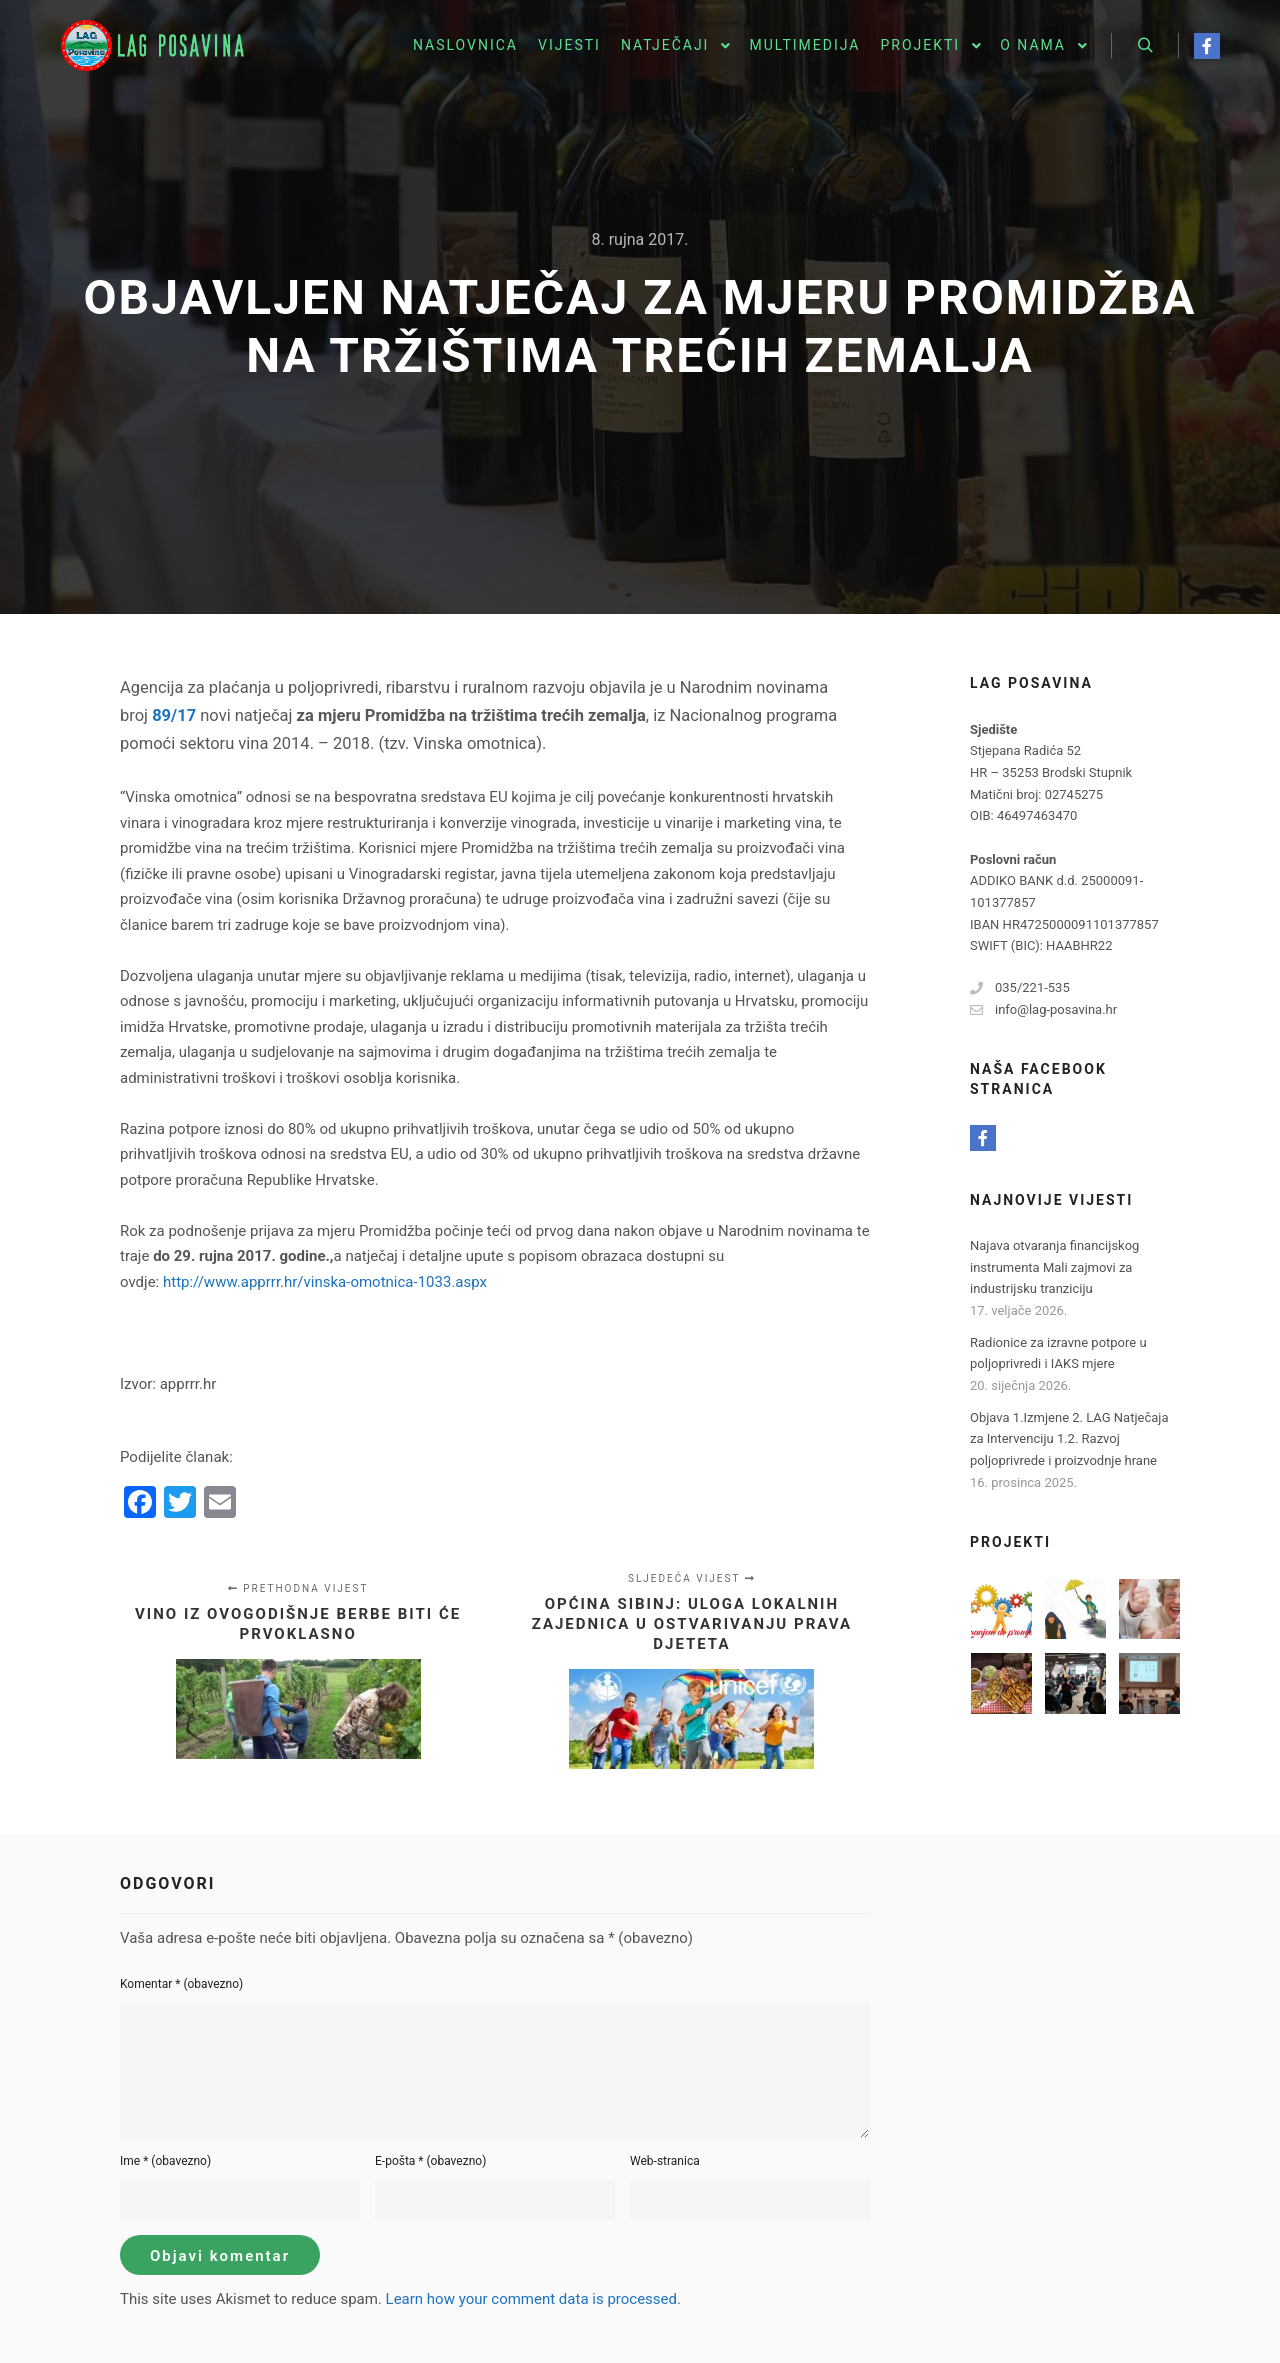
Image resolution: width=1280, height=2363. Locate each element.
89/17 (174, 715)
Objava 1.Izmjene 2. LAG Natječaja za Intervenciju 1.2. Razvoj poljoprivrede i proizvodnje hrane (1069, 1439)
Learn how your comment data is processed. (533, 2299)
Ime (165, 2161)
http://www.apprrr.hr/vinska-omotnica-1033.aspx (325, 1282)
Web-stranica (665, 2161)
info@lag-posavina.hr (1043, 1010)
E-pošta (430, 2161)
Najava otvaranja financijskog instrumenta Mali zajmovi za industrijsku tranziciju (1054, 1267)
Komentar (181, 1984)
